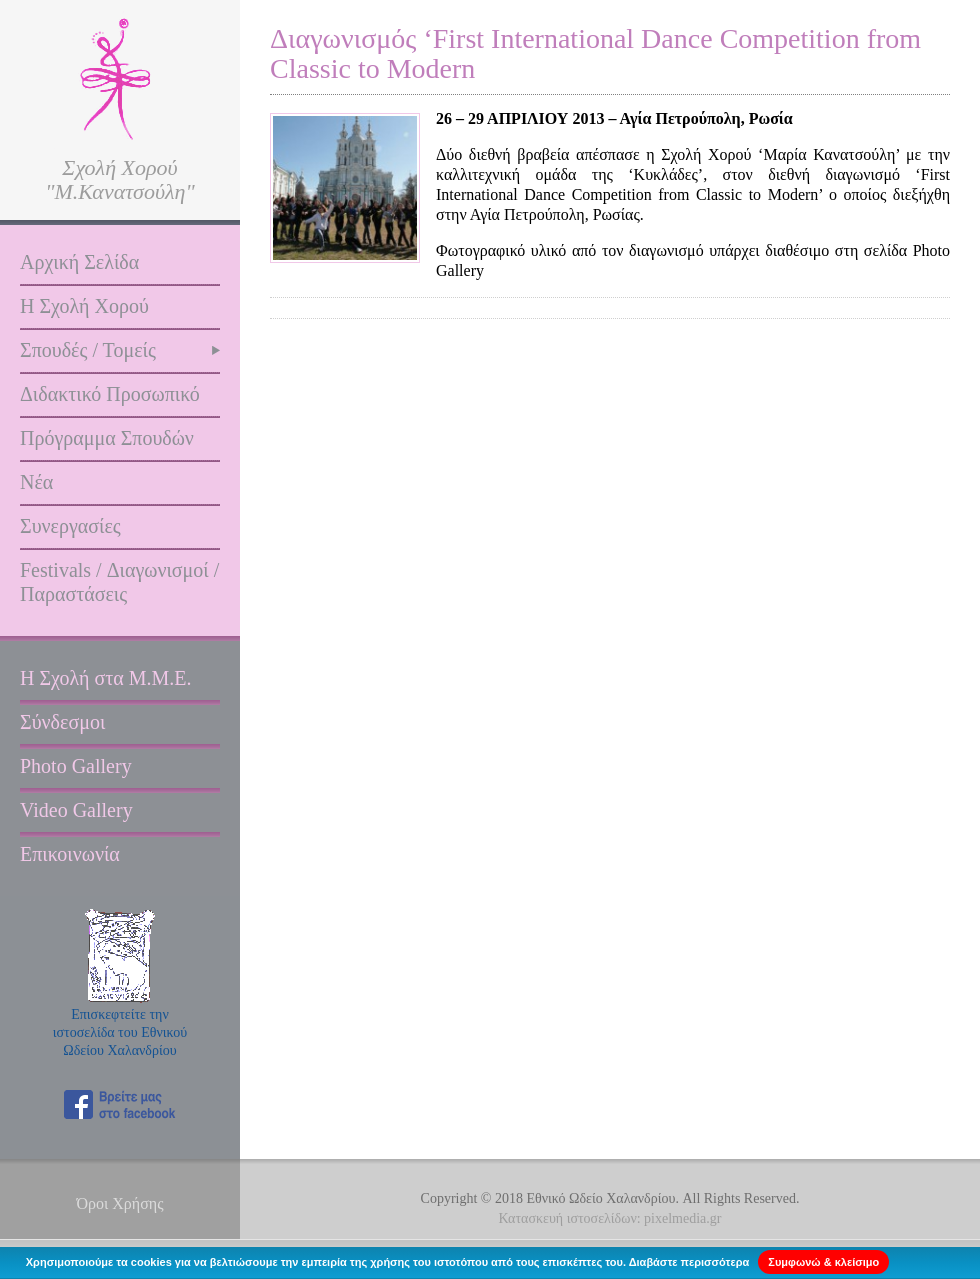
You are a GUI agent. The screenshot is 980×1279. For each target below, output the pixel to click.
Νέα (36, 482)
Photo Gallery (76, 766)
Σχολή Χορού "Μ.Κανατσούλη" (119, 179)
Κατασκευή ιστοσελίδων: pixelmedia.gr (610, 1218)
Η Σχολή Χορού (84, 306)
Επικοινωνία (70, 854)
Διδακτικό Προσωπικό (110, 394)
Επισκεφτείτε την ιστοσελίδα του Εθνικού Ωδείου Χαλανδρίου (120, 1032)
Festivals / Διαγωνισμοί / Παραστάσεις (119, 582)
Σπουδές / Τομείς (88, 350)
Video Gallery (76, 810)
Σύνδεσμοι (62, 722)
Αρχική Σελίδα (79, 262)
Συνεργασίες (70, 526)
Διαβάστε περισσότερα (689, 1262)
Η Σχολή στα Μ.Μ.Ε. (106, 678)
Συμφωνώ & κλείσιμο (823, 1262)
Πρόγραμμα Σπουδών (107, 438)
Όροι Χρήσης (119, 1203)
